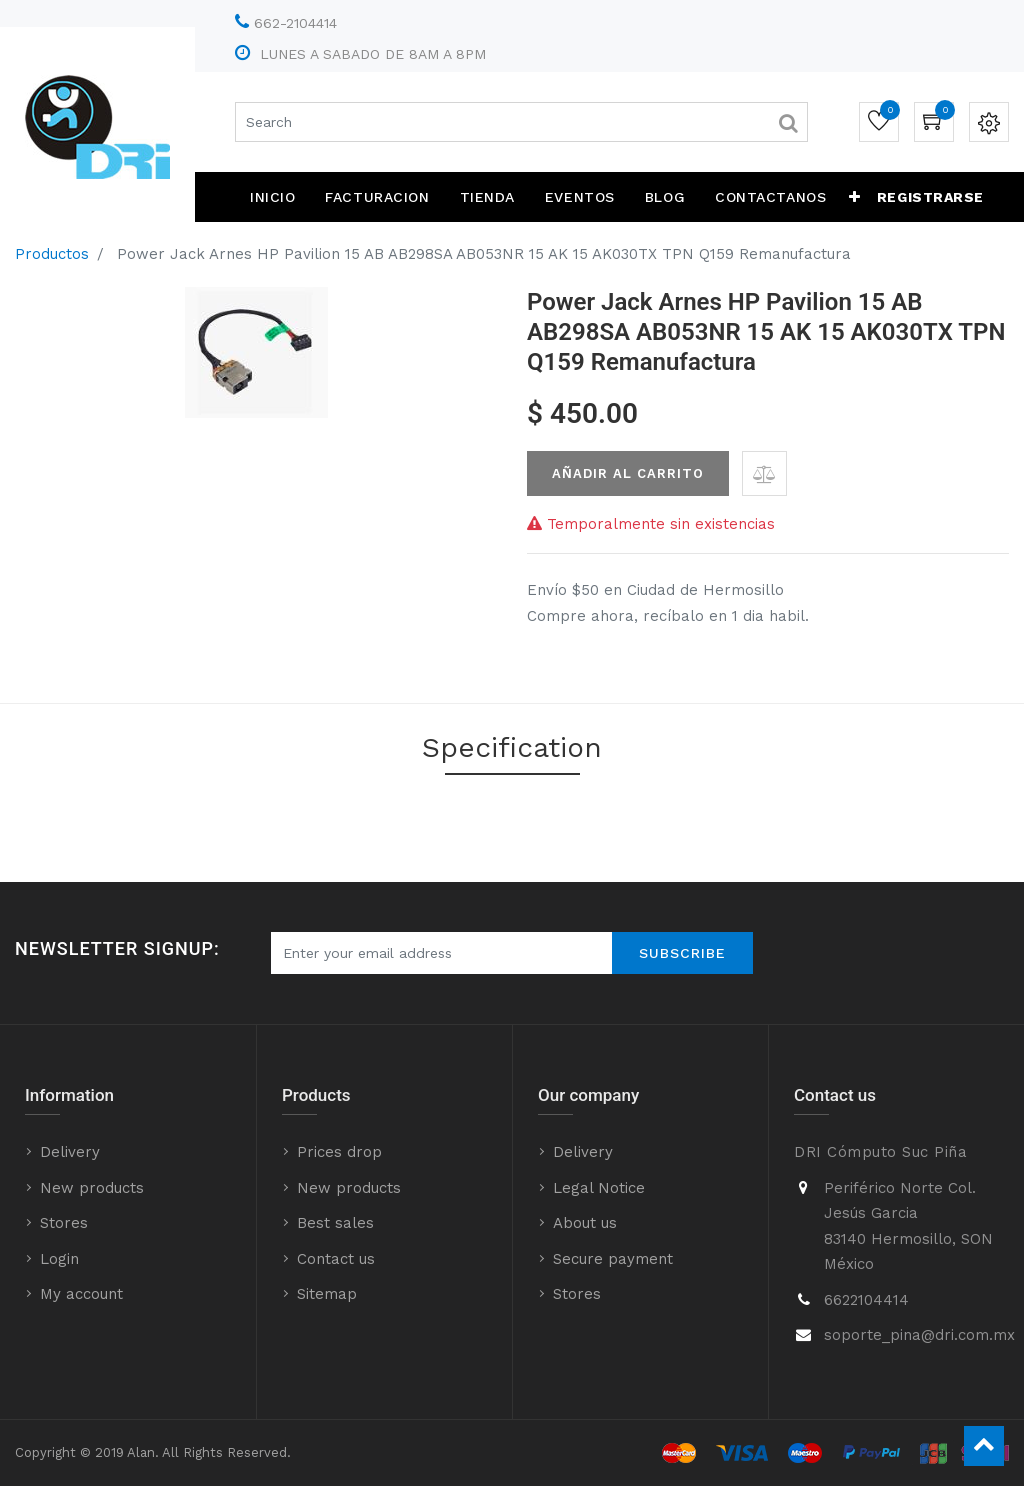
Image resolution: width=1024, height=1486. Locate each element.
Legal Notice (599, 1188)
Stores (64, 1223)
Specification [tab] (512, 747)
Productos (52, 254)
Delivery (70, 1152)
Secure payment (613, 1259)
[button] (855, 197)
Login (59, 1259)
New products (92, 1188)
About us (585, 1223)
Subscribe (682, 953)
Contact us (336, 1259)
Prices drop (339, 1152)
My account (81, 1294)
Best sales (335, 1223)
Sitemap (327, 1294)
